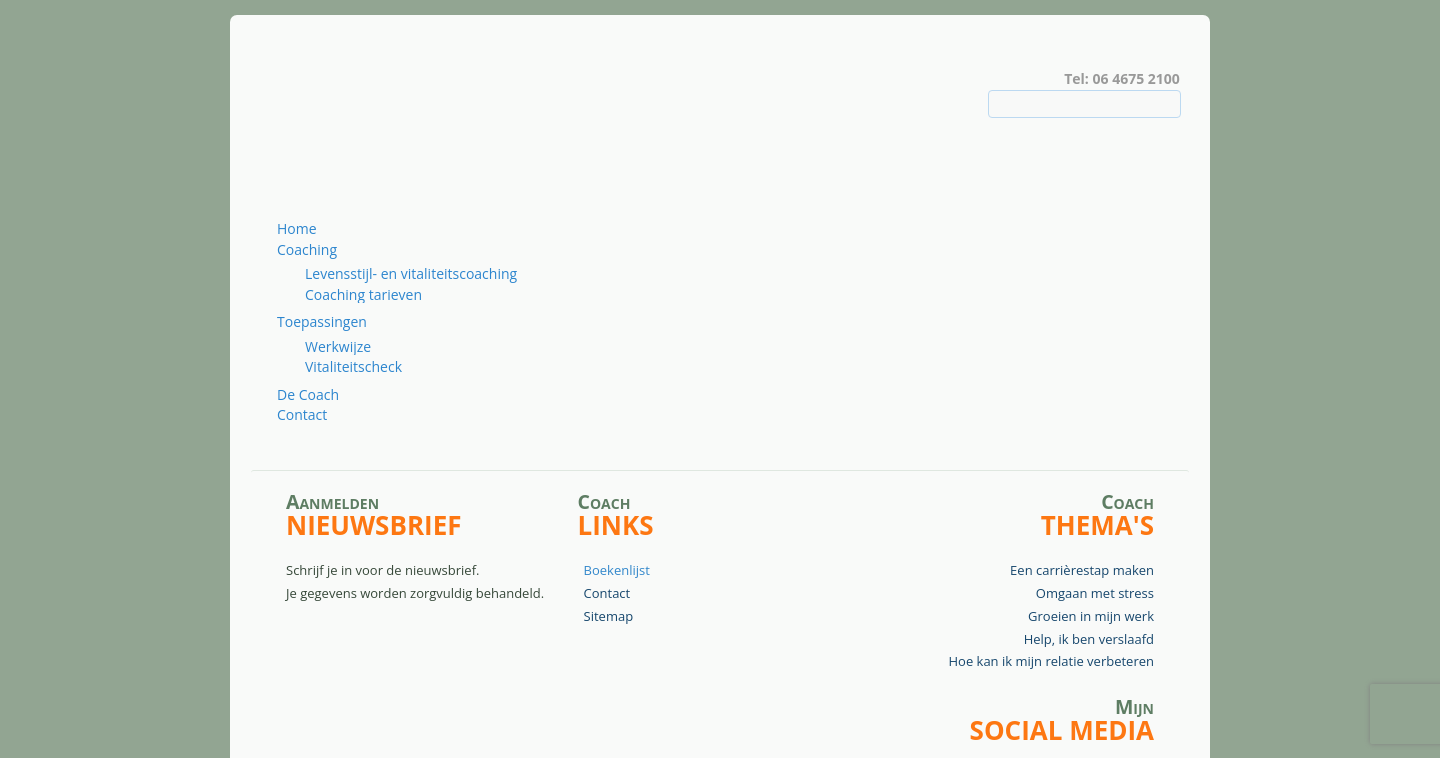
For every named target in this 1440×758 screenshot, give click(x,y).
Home (297, 228)
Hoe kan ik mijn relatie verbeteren (1051, 661)
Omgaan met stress (1095, 593)
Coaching (307, 249)
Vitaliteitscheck (353, 366)
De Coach (308, 394)
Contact (302, 414)
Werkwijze (338, 346)
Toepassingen (322, 321)
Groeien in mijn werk (1091, 616)
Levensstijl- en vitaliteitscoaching (411, 273)
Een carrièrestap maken (1082, 570)
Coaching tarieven (363, 294)
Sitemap (609, 616)
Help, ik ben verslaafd (1089, 639)
